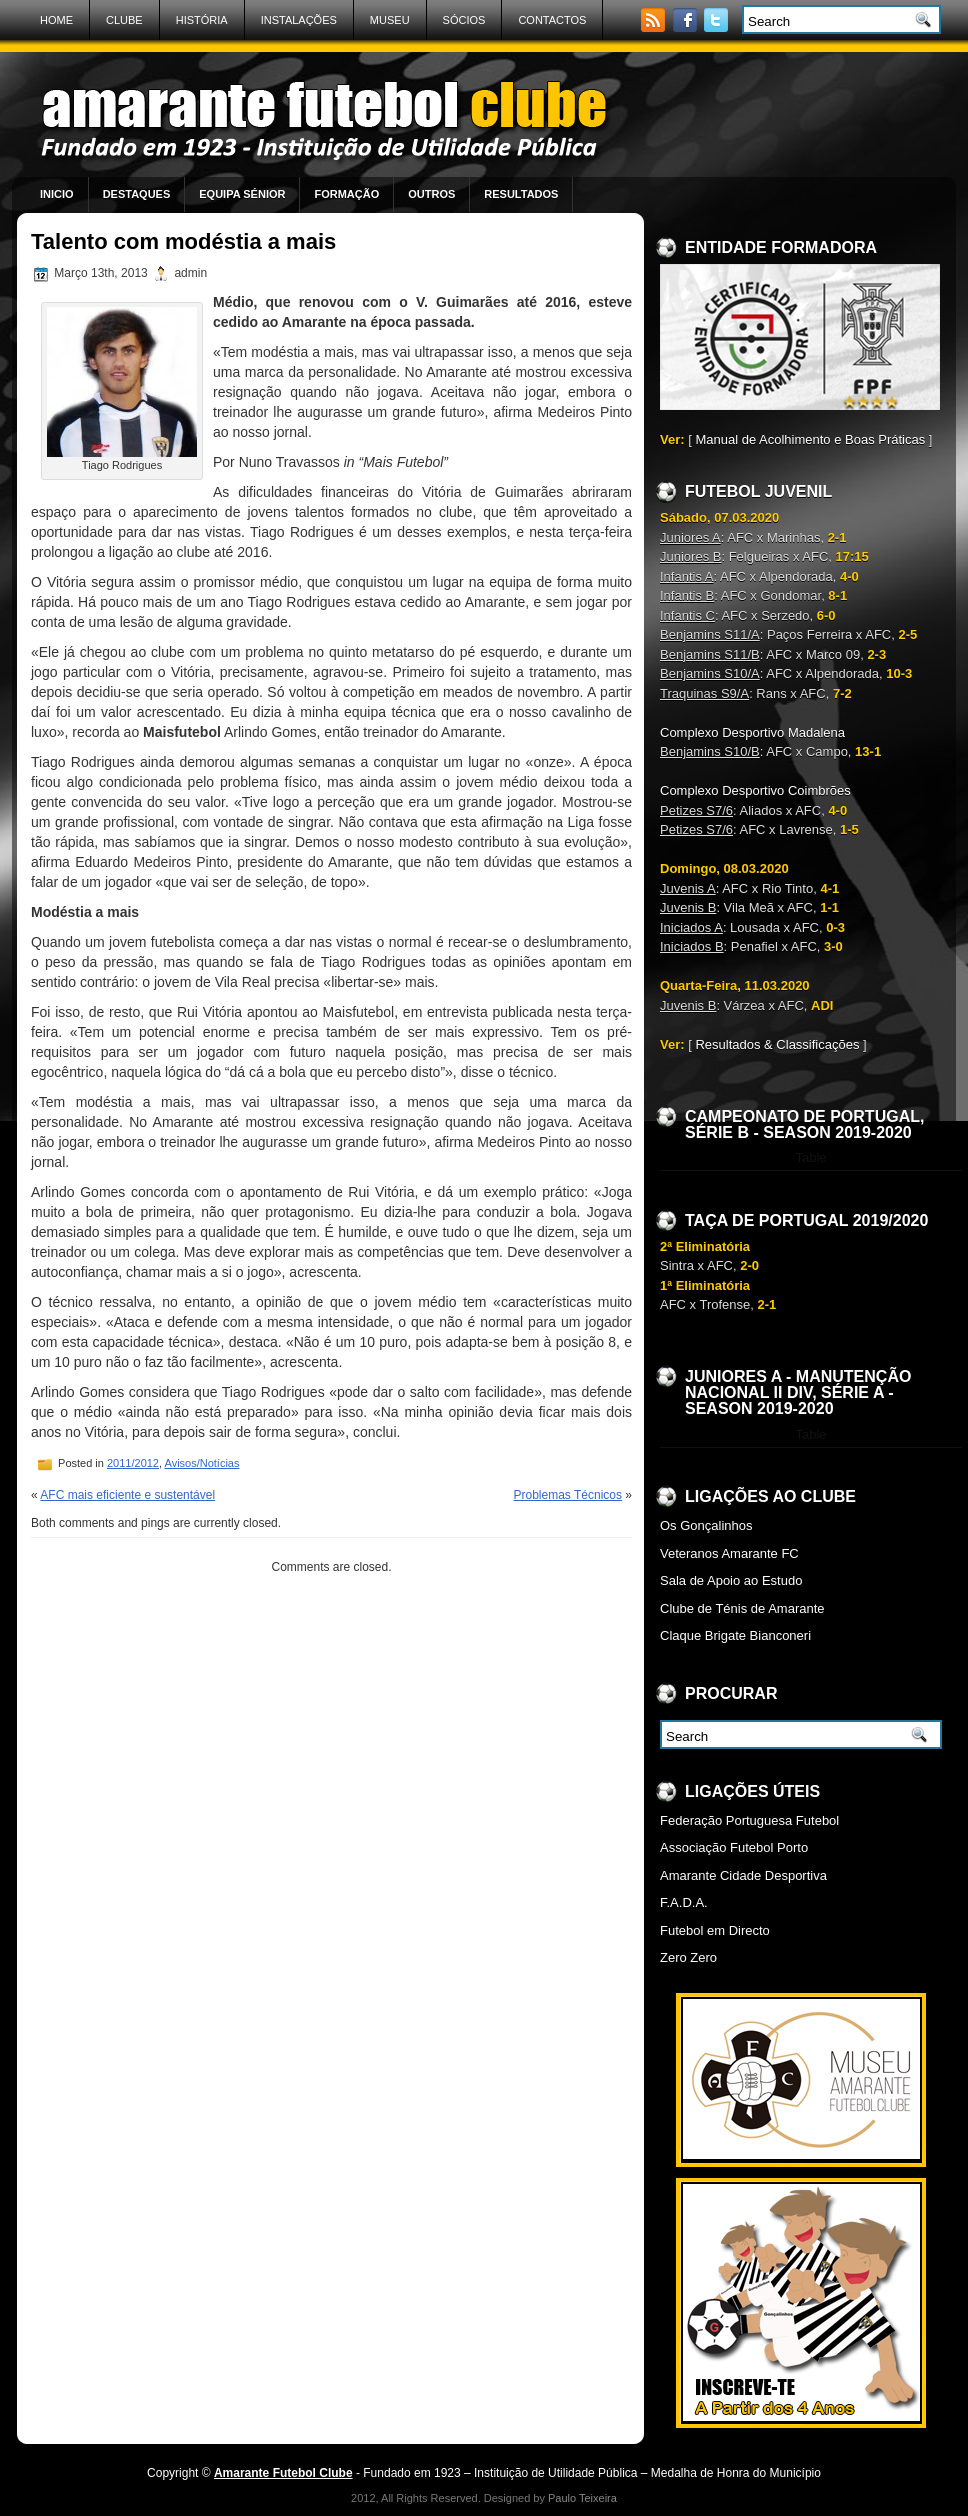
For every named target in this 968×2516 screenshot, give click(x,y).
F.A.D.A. (684, 1902)
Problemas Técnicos (567, 1495)
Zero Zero (688, 1957)
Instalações (299, 20)
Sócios (464, 20)
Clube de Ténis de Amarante (742, 1608)
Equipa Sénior (242, 194)
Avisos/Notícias (202, 1463)
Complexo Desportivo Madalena (752, 732)
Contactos (552, 20)
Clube (124, 20)
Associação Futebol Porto (734, 1847)
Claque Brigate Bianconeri (735, 1635)
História (202, 20)
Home (56, 20)
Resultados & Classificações (777, 1044)
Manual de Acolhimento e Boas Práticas (810, 439)
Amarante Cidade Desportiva (743, 1875)
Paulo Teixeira (582, 2498)
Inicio (57, 194)
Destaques (137, 194)
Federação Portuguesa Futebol (749, 1820)
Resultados (521, 194)
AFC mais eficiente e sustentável (127, 1495)
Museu (390, 20)
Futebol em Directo (715, 1930)
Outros (431, 194)
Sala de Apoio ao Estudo (731, 1580)
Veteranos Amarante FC (729, 1553)
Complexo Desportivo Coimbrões (755, 790)
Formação (346, 194)
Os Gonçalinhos (706, 1525)
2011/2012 (133, 1463)
